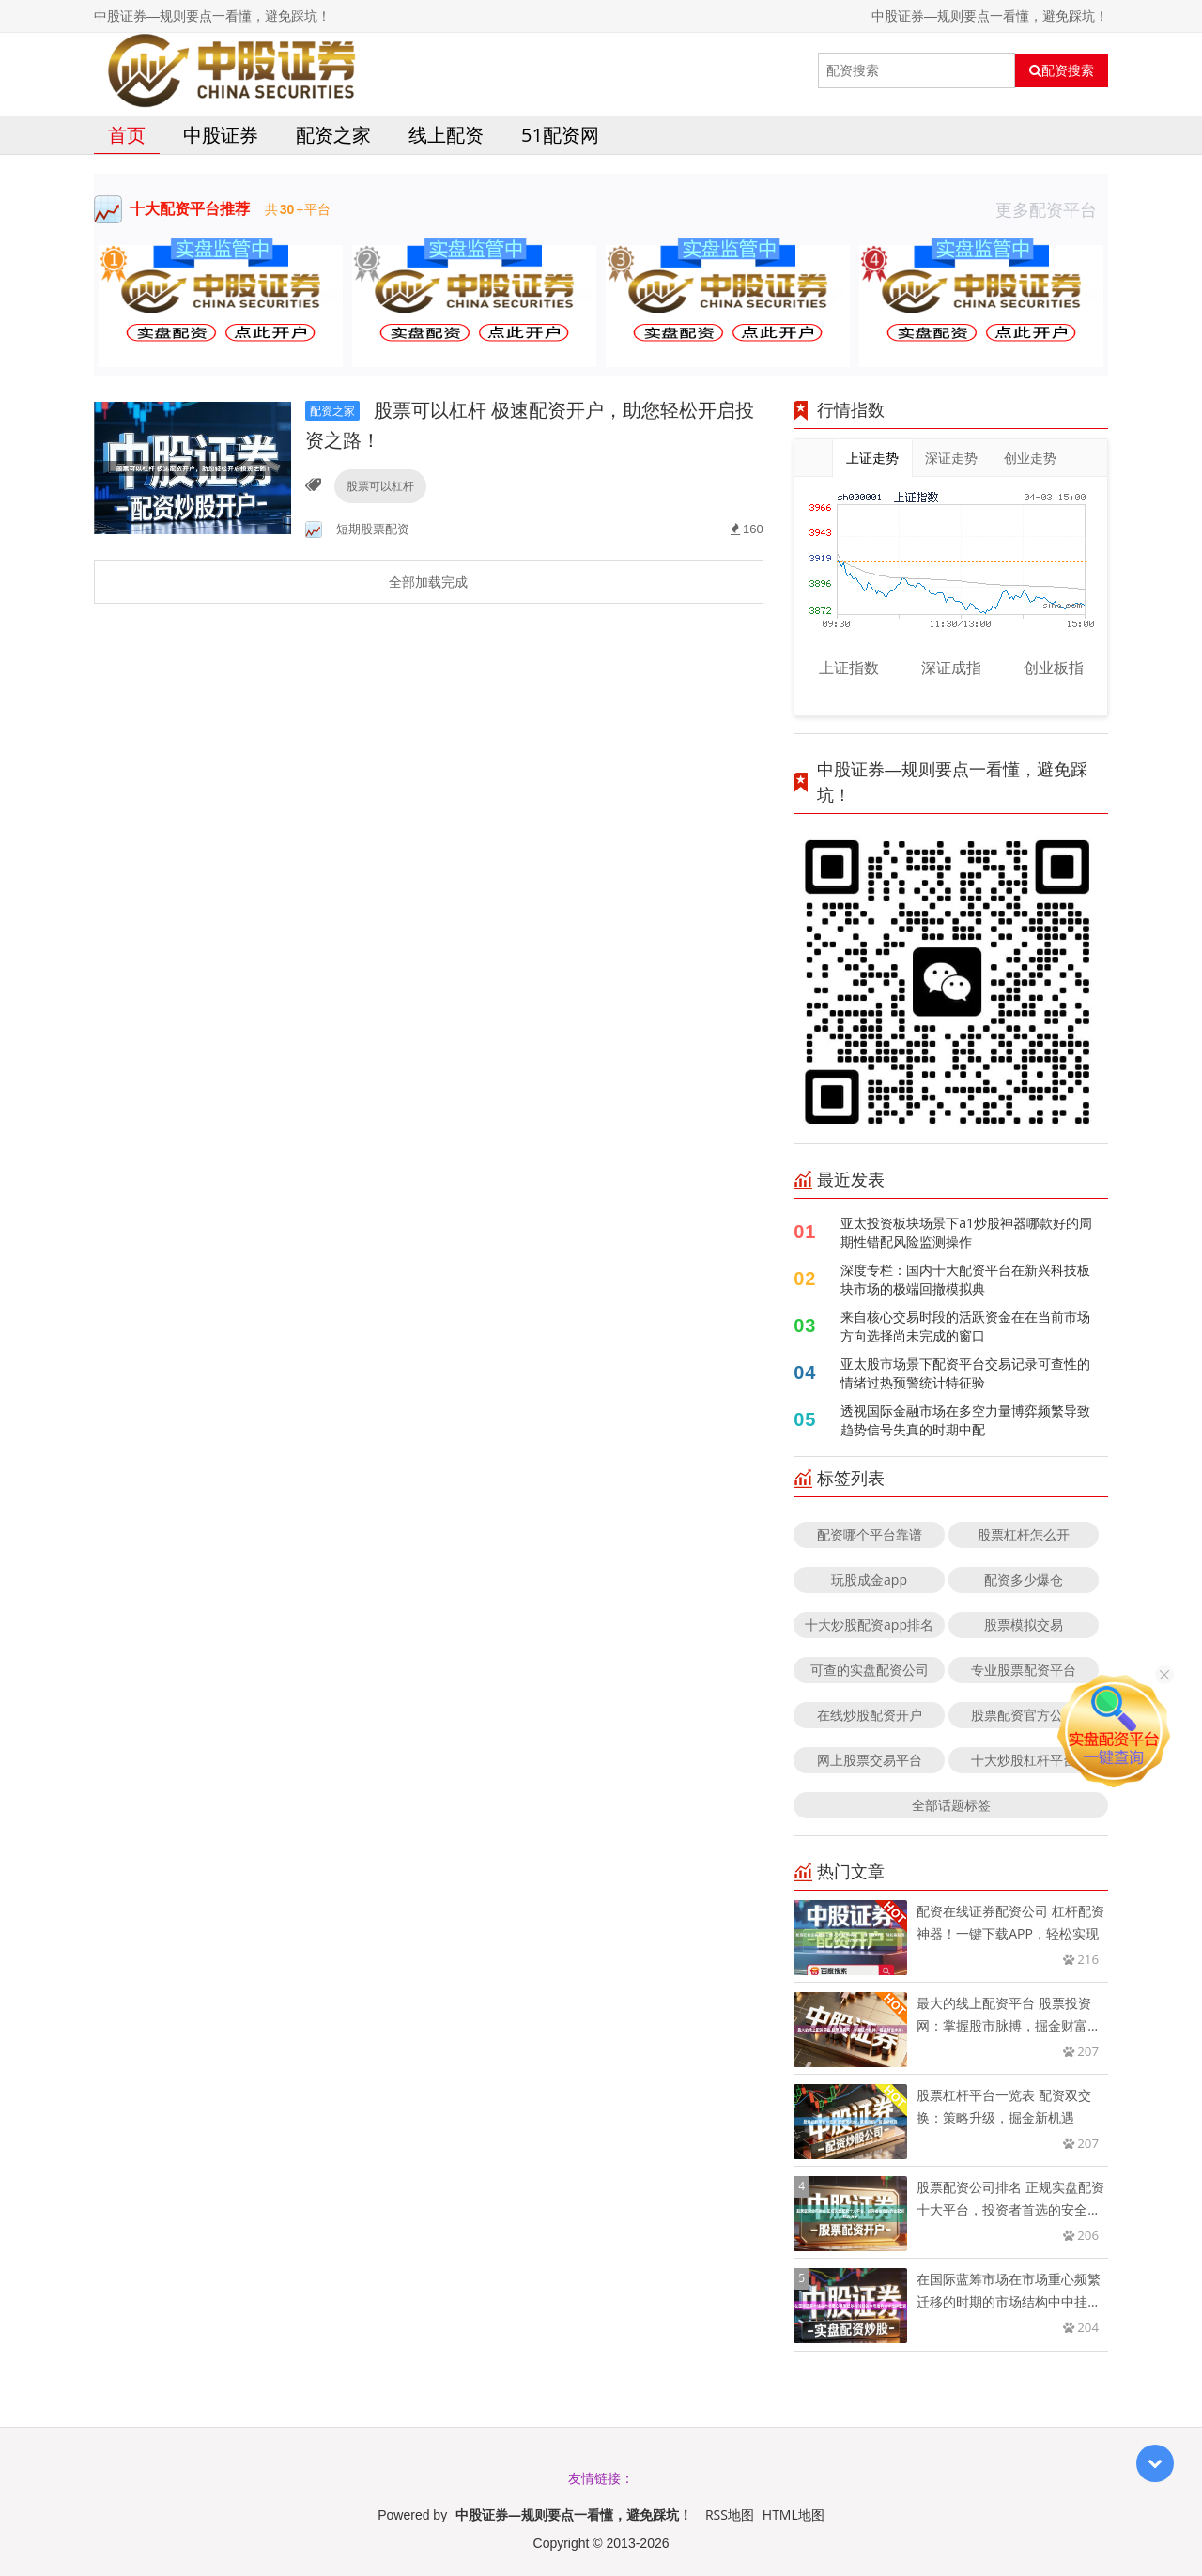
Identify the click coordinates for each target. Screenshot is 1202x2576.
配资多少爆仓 (1023, 1579)
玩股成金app (869, 1579)
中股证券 (220, 134)
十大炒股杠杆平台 (1023, 1760)
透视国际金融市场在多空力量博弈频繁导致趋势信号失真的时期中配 (965, 1420)
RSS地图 (729, 2514)
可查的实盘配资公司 (869, 1670)
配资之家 (333, 134)
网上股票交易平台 (869, 1760)
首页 (127, 134)
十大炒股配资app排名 (869, 1624)
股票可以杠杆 (380, 486)
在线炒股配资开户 (869, 1715)
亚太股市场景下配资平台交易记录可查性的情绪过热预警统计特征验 (965, 1373)
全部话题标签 (951, 1805)
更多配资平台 (1051, 209)
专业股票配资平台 (1023, 1670)
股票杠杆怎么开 (1024, 1534)
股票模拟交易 (1023, 1624)
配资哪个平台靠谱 (869, 1534)
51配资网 (560, 134)
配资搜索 (1061, 70)
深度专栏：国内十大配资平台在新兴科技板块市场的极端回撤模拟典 (965, 1279)
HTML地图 (793, 2514)
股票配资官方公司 (1023, 1715)
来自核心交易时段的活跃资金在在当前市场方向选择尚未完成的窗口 (965, 1326)
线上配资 (446, 134)
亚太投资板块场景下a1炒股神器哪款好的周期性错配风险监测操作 (966, 1232)
